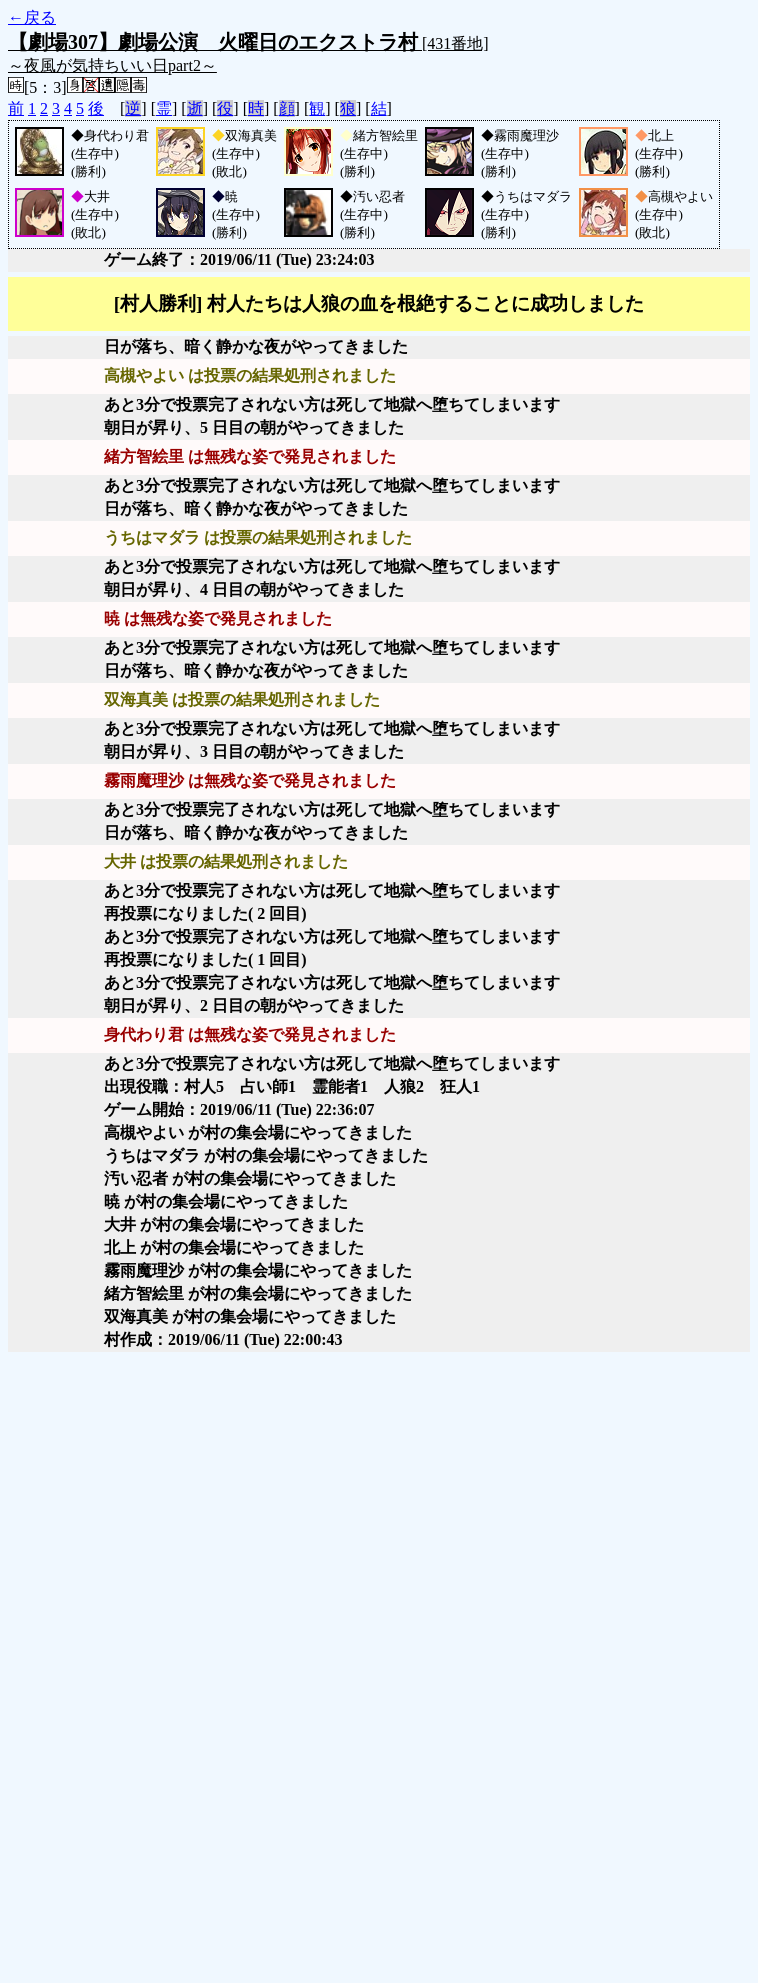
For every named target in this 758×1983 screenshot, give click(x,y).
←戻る (32, 17)
